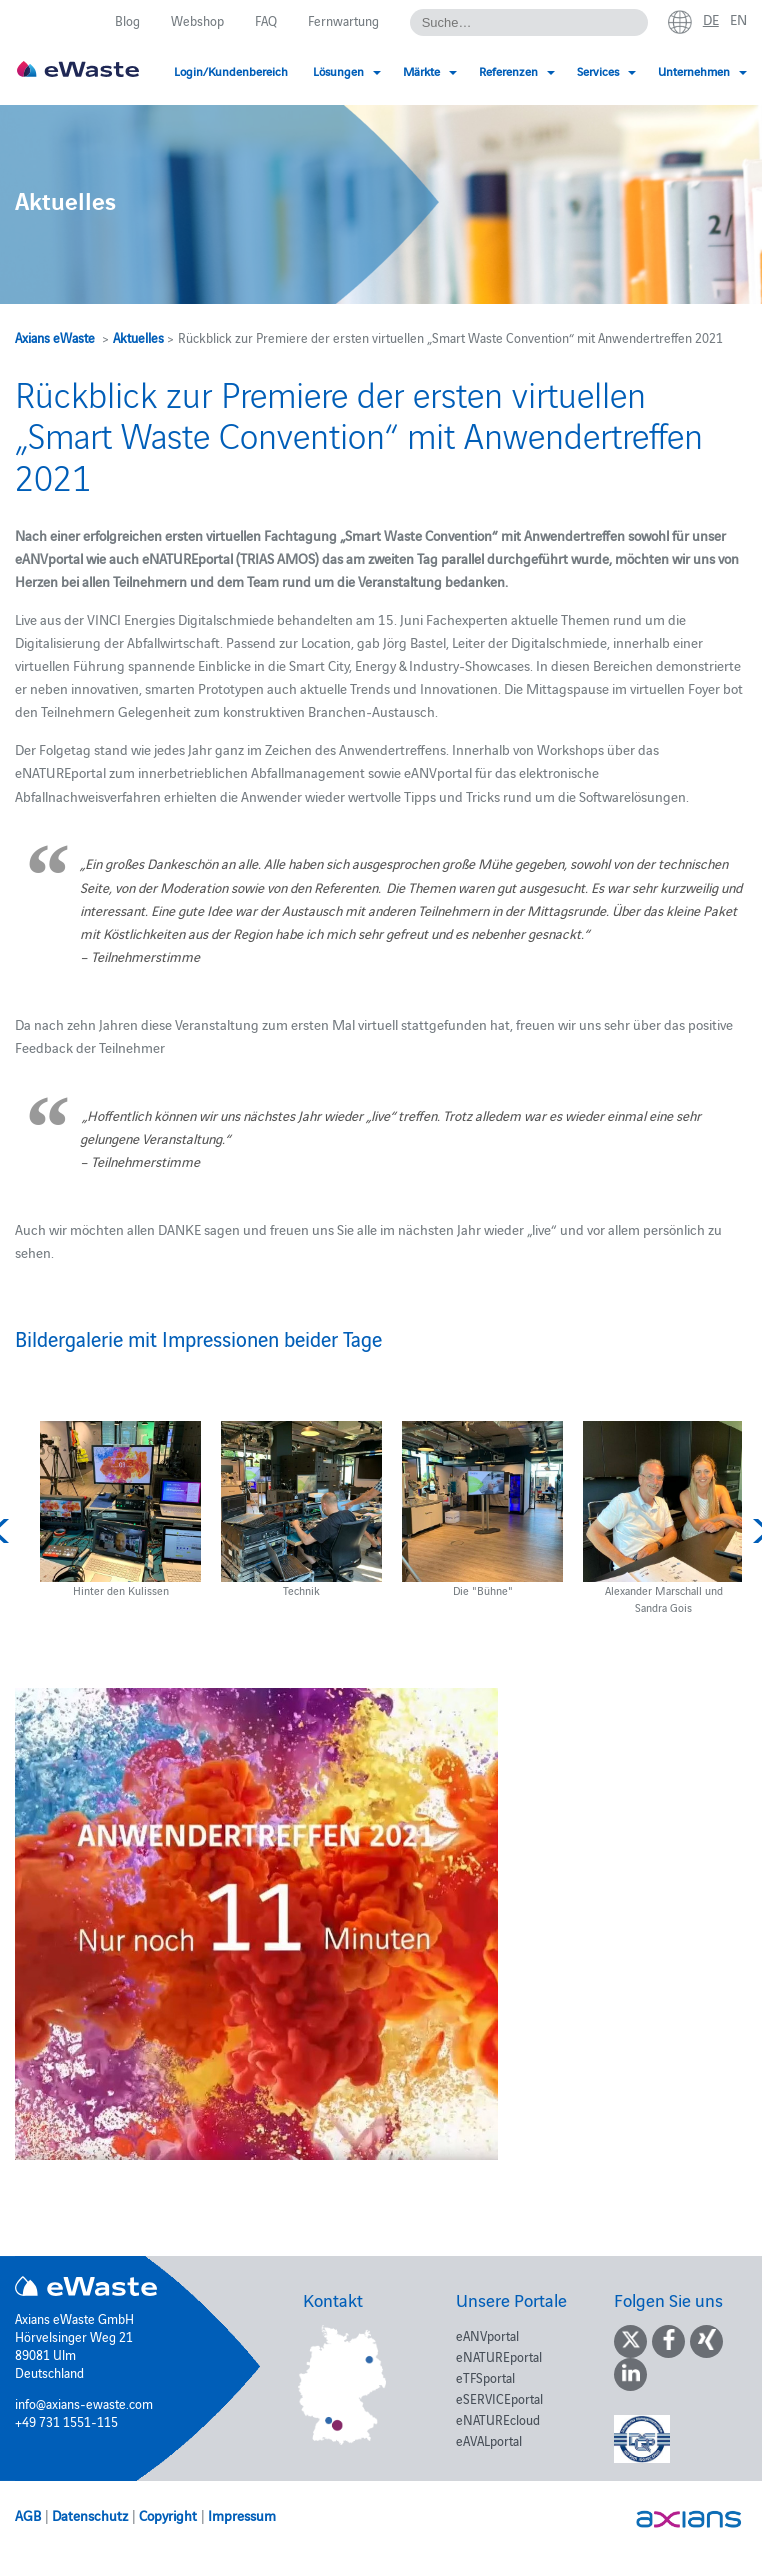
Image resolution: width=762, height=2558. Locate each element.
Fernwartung (343, 20)
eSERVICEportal (499, 2398)
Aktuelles (138, 337)
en (738, 19)
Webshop (197, 20)
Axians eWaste (55, 337)
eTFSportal (485, 2377)
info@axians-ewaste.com (84, 2403)
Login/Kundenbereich (231, 70)
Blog (127, 20)
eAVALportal (489, 2440)
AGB (28, 2515)
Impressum (242, 2515)
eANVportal (487, 2335)
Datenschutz (90, 2515)
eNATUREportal (499, 2356)
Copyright (168, 2515)
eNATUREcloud (498, 2419)
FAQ (266, 20)
